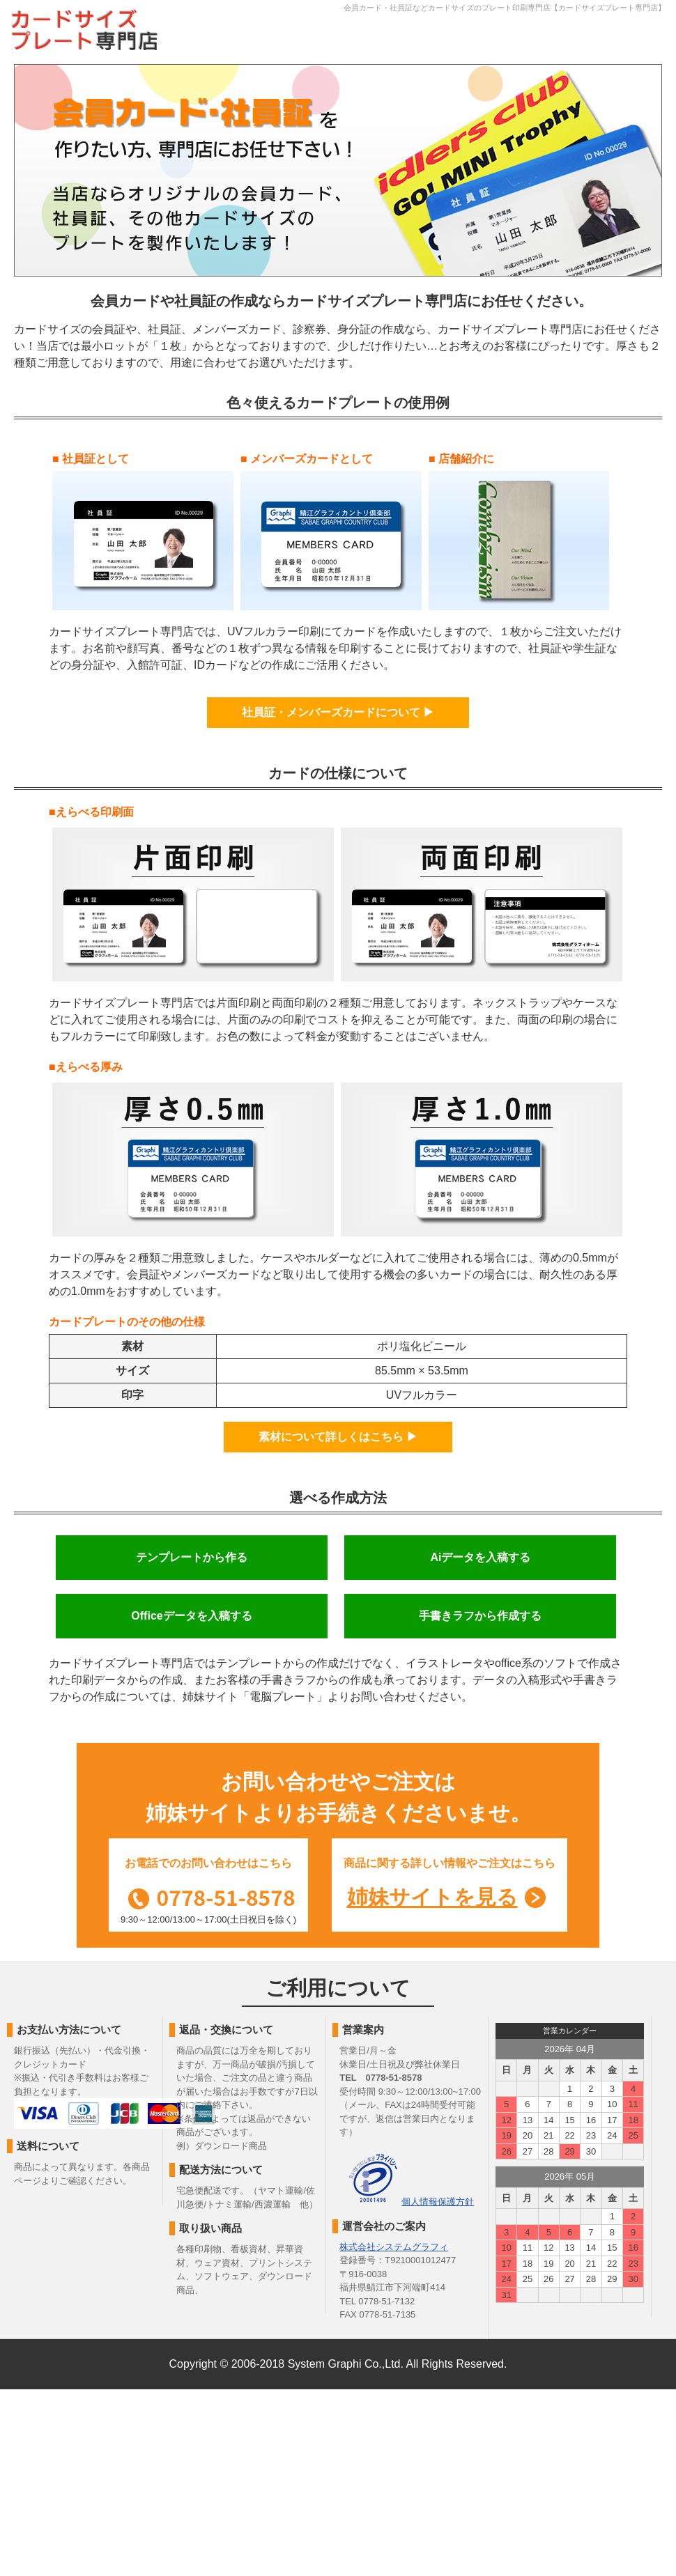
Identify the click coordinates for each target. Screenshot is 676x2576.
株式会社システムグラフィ (393, 2247)
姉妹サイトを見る (432, 1897)
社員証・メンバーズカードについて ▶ (338, 712)
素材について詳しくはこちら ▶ (338, 1437)
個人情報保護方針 (437, 2201)
